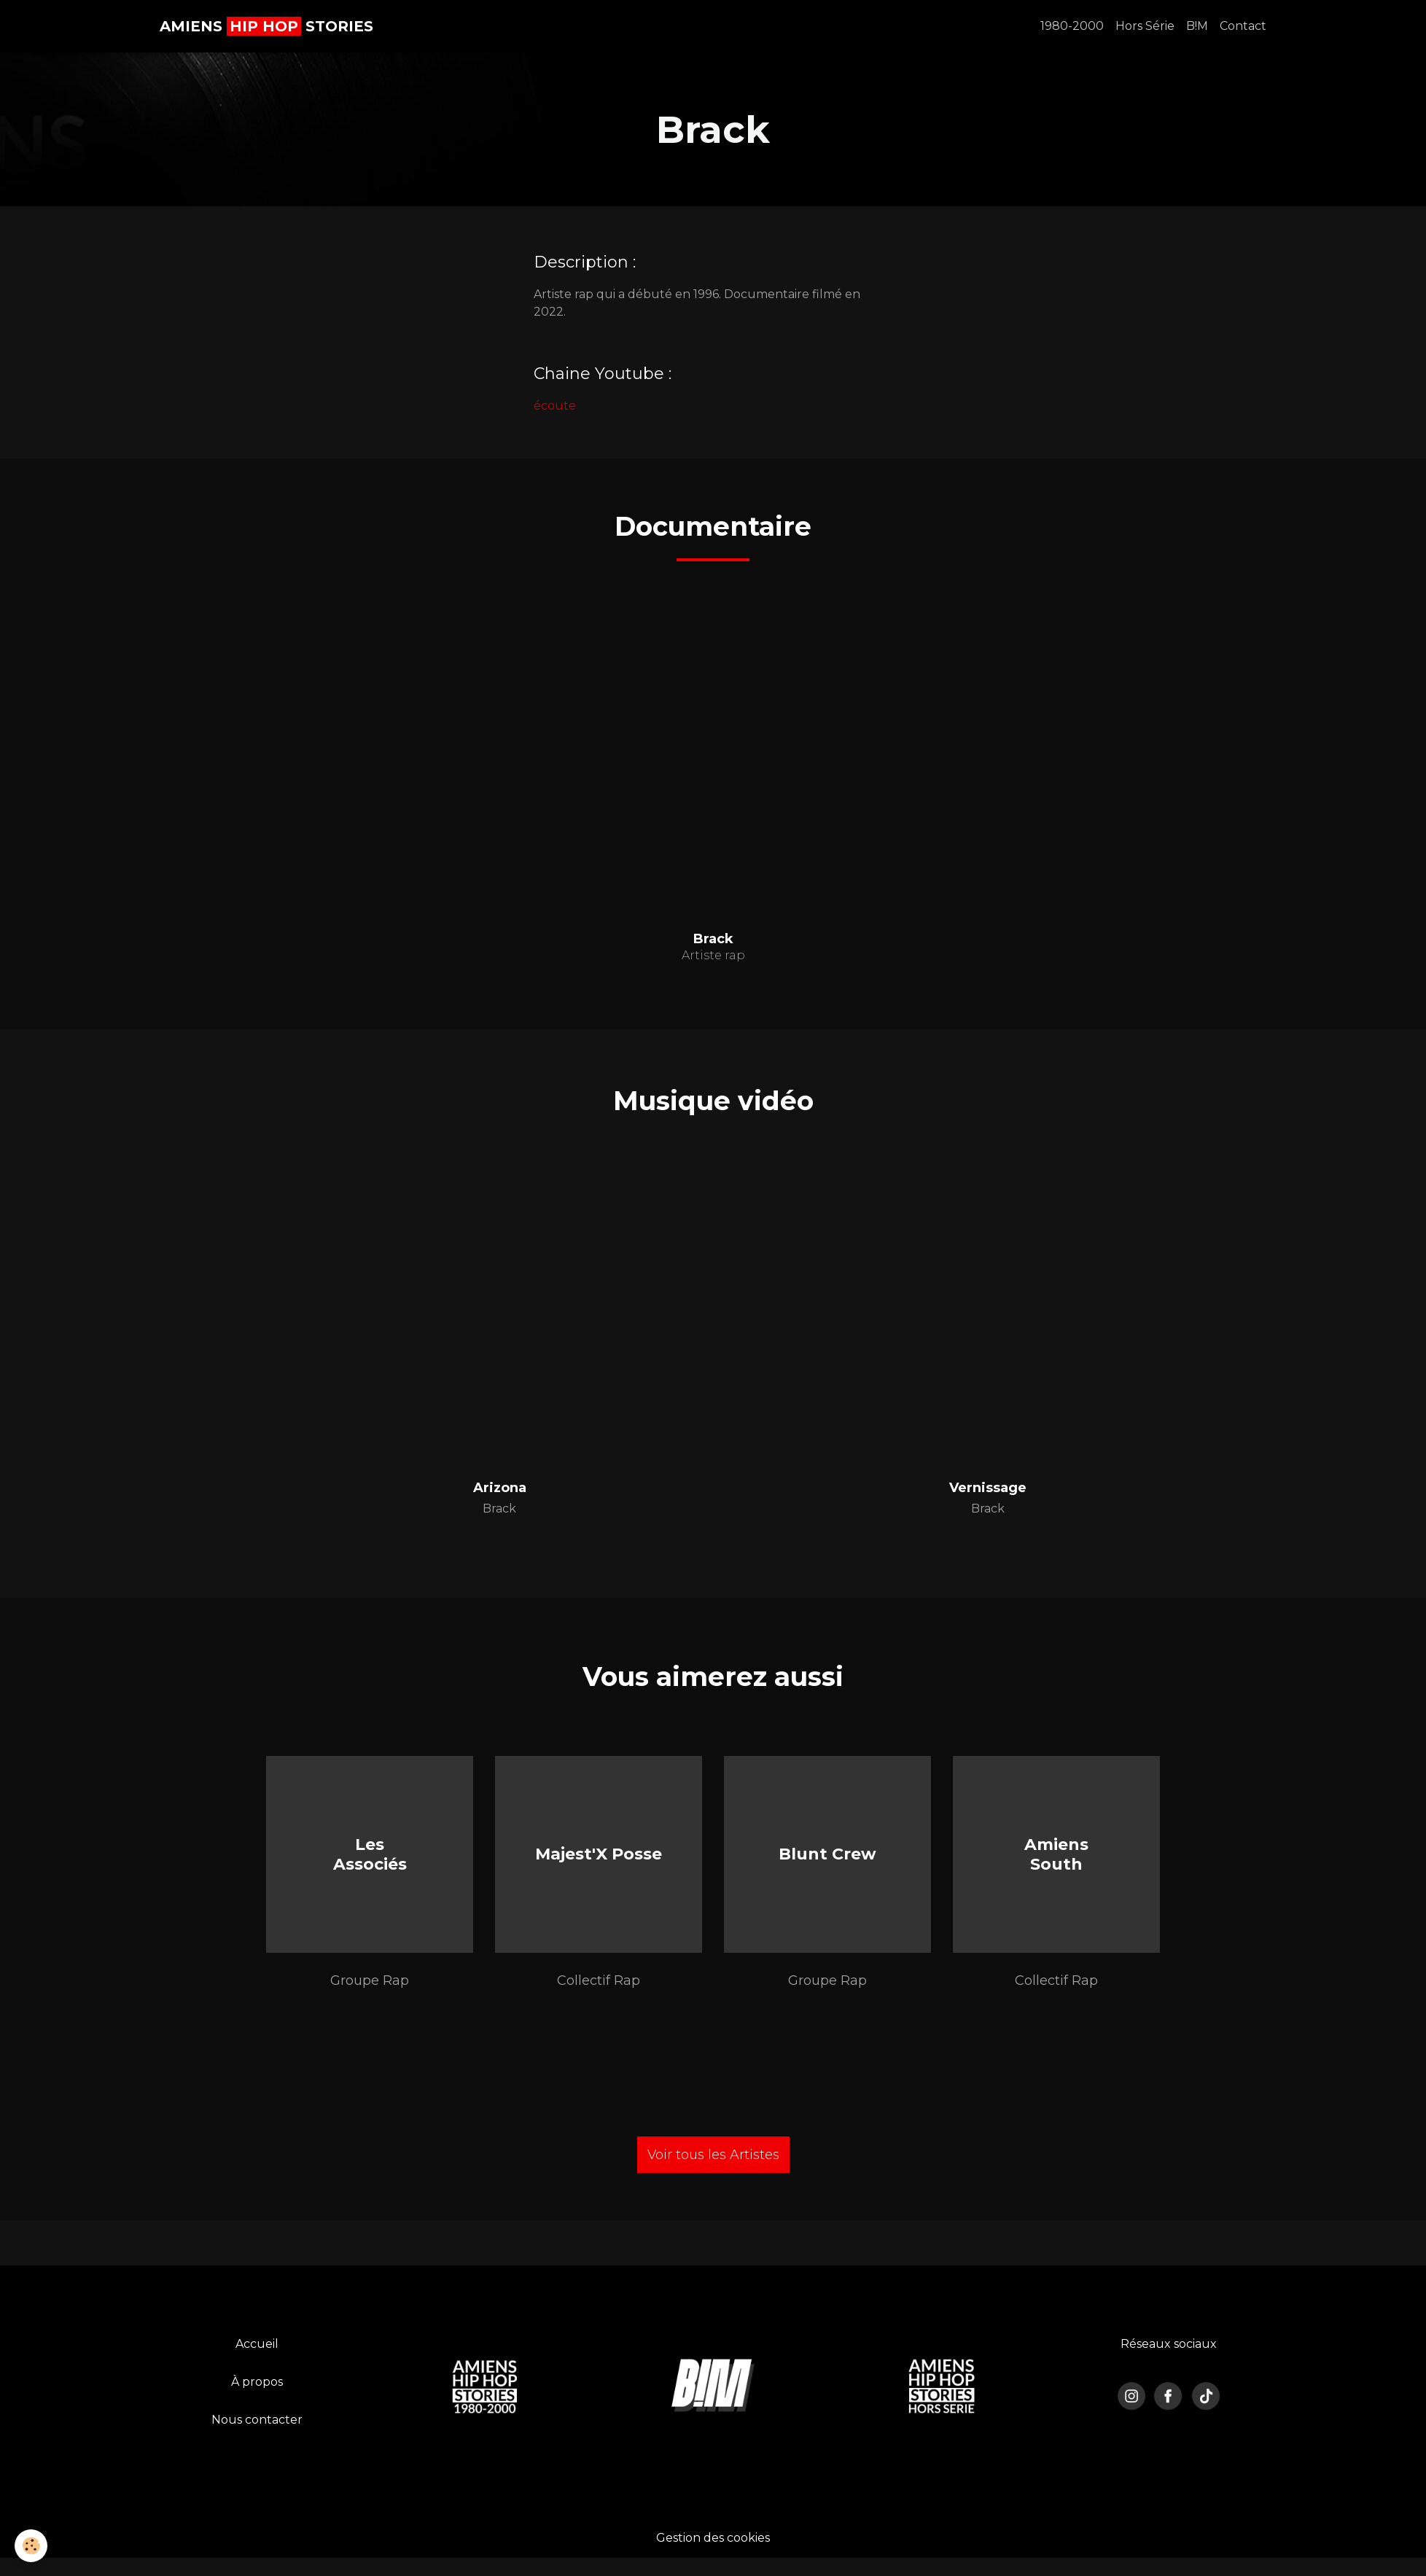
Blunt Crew (827, 1854)
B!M (1197, 26)
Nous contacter (257, 2420)
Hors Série (1144, 26)
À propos (257, 2382)
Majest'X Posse (598, 1854)
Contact (1243, 26)
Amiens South (1056, 1854)
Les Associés (370, 1854)
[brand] (266, 26)
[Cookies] (31, 2545)
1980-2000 (1072, 26)
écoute (555, 406)
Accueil (256, 2344)
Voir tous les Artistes (713, 2155)
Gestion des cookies (713, 2538)
